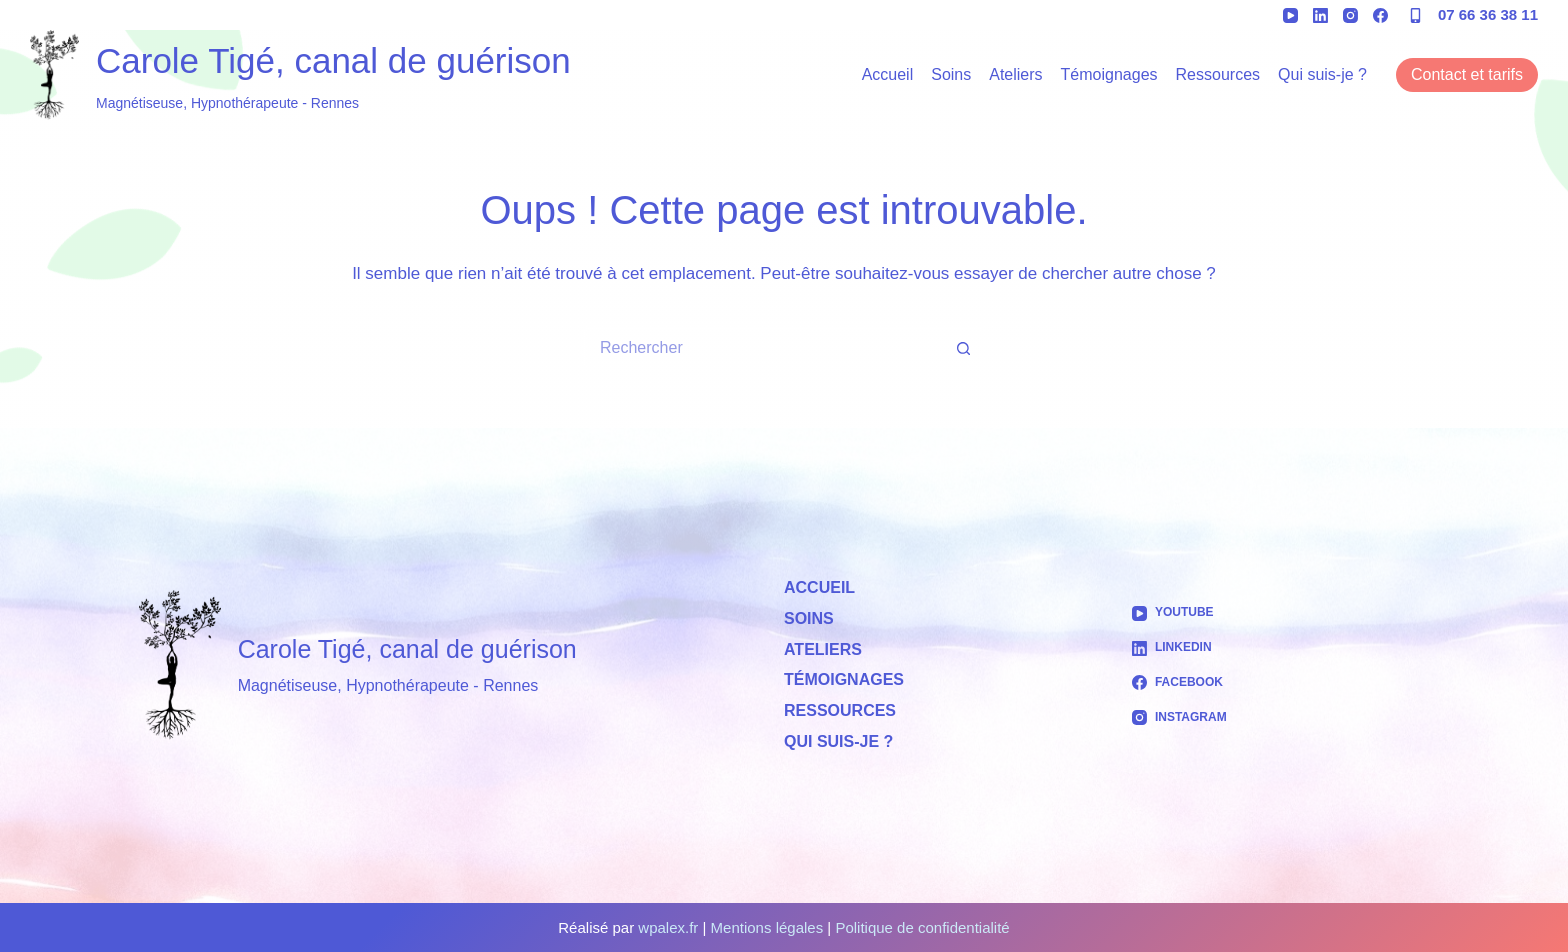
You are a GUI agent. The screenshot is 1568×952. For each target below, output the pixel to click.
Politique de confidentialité (922, 927)
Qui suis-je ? (1322, 74)
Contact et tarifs (1467, 74)
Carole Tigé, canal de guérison (333, 60)
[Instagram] (1350, 15)
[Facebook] (1380, 15)
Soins (951, 74)
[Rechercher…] (764, 348)
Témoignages (1109, 74)
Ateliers (1015, 74)
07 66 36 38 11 (1488, 14)
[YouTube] (1290, 15)
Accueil (888, 74)
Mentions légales (767, 927)
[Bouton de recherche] (964, 348)
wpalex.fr (668, 927)
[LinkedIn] (1320, 15)
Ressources (1218, 74)
